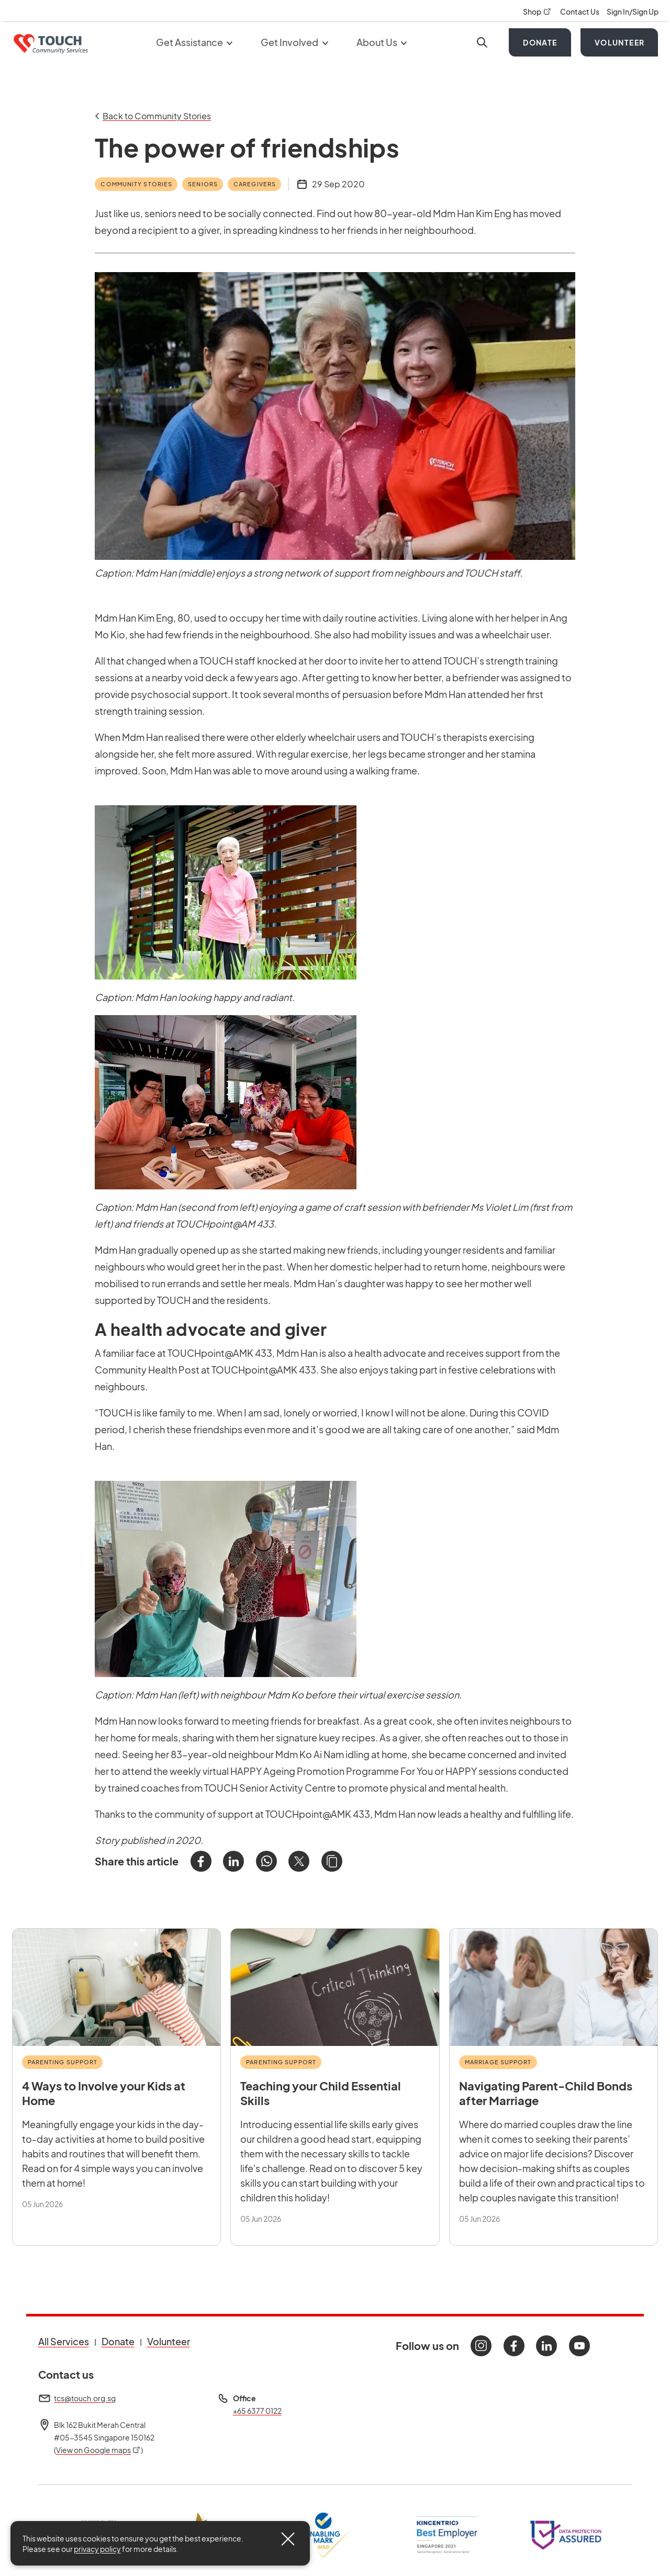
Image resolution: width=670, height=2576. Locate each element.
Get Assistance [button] (194, 42)
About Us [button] (381, 42)
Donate (540, 42)
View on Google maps (98, 2450)
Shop (537, 11)
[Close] (288, 2539)
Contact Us (580, 11)
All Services (63, 2341)
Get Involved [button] (294, 42)
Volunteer (620, 42)
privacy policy (97, 2548)
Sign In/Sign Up (632, 11)
